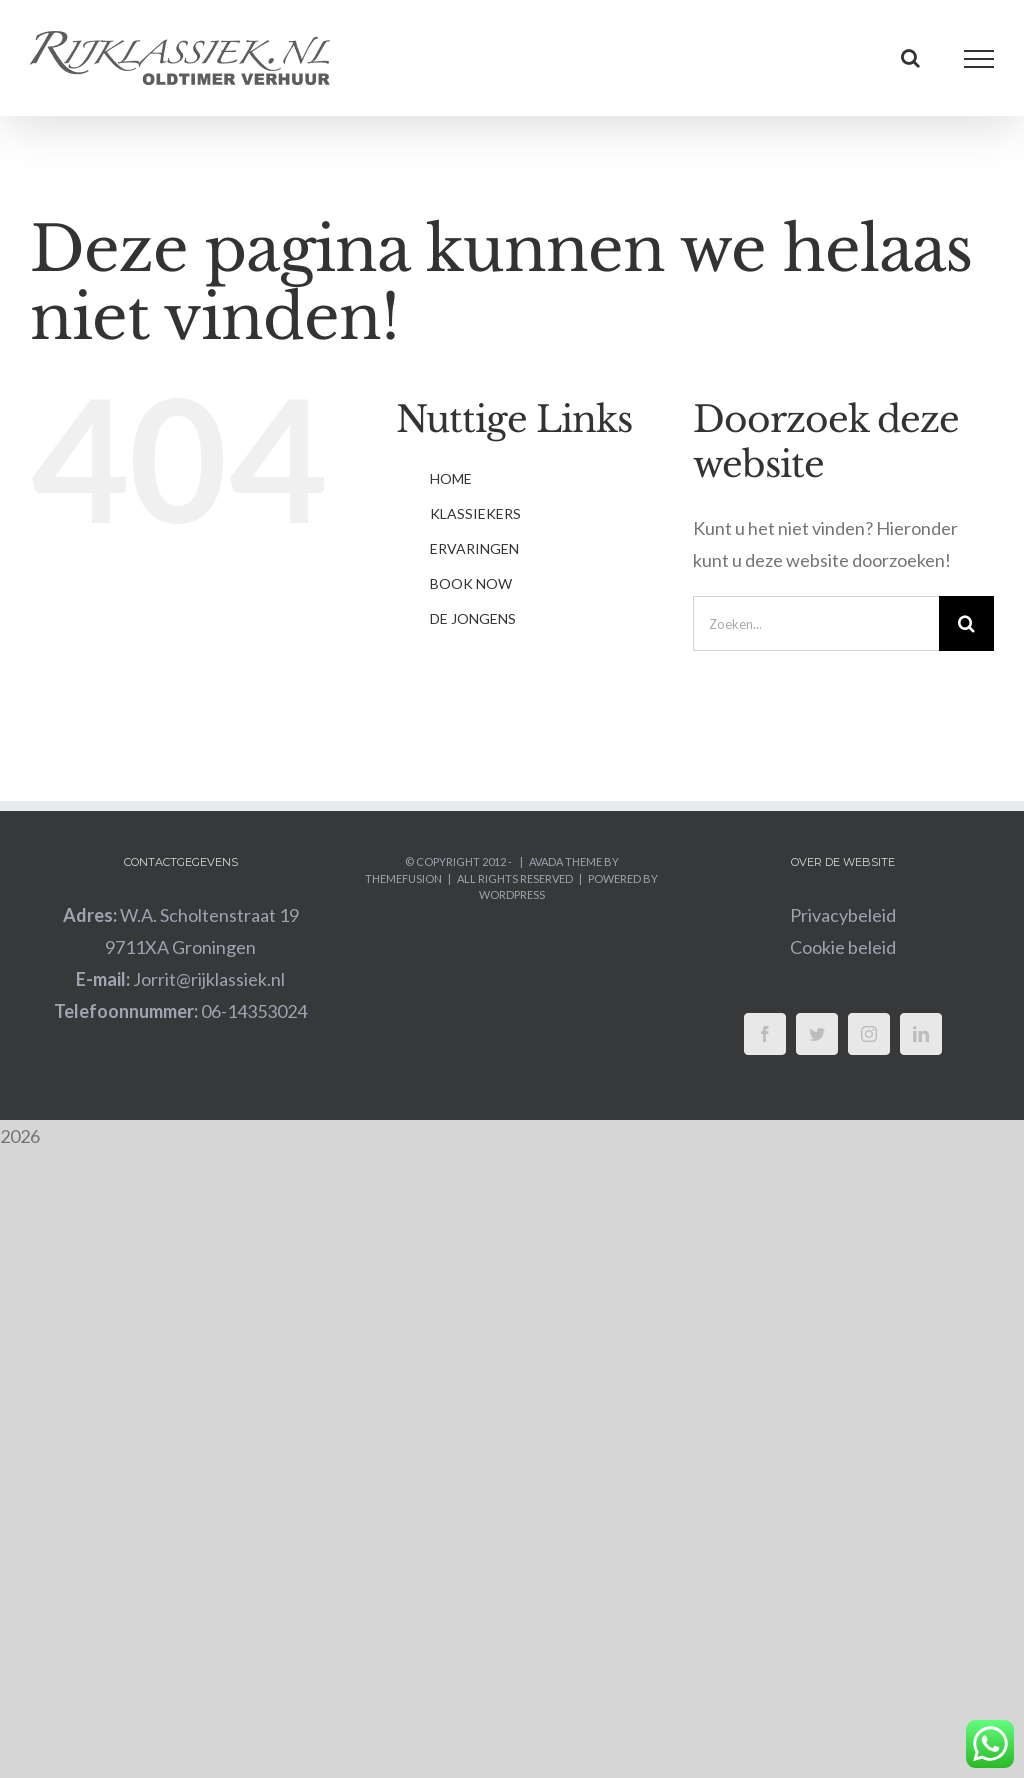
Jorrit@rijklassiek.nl (180, 979)
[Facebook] (765, 1034)
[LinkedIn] (921, 1034)
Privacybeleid (843, 915)
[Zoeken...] (816, 623)
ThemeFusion (403, 878)
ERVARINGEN (474, 548)
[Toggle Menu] (979, 59)
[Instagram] (869, 1034)
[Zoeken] (966, 623)
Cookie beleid (843, 947)
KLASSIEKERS (475, 513)
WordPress (512, 894)
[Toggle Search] (910, 58)
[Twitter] (817, 1034)
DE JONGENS (473, 618)
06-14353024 (180, 1011)
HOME (451, 478)
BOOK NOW (471, 583)
